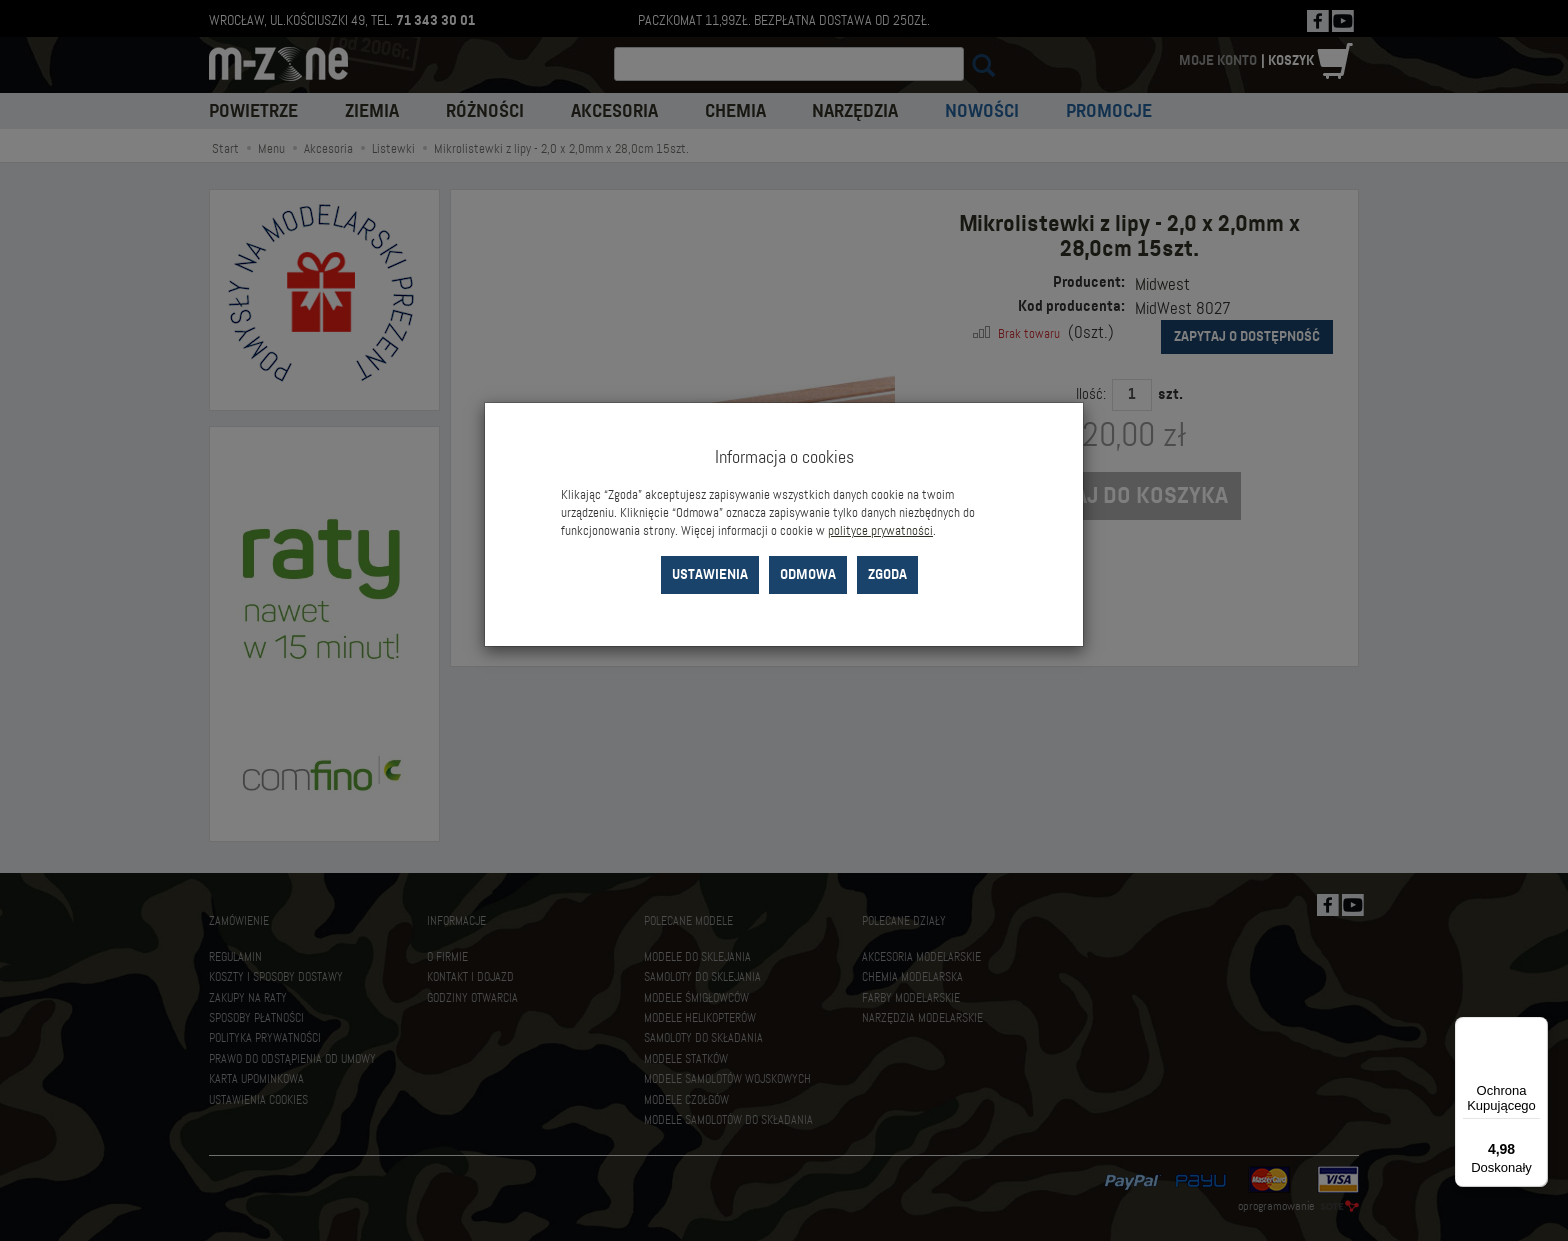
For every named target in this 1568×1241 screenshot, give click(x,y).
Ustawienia (710, 574)
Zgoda (887, 574)
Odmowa (808, 574)
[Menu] (1536, 1029)
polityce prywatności (880, 531)
